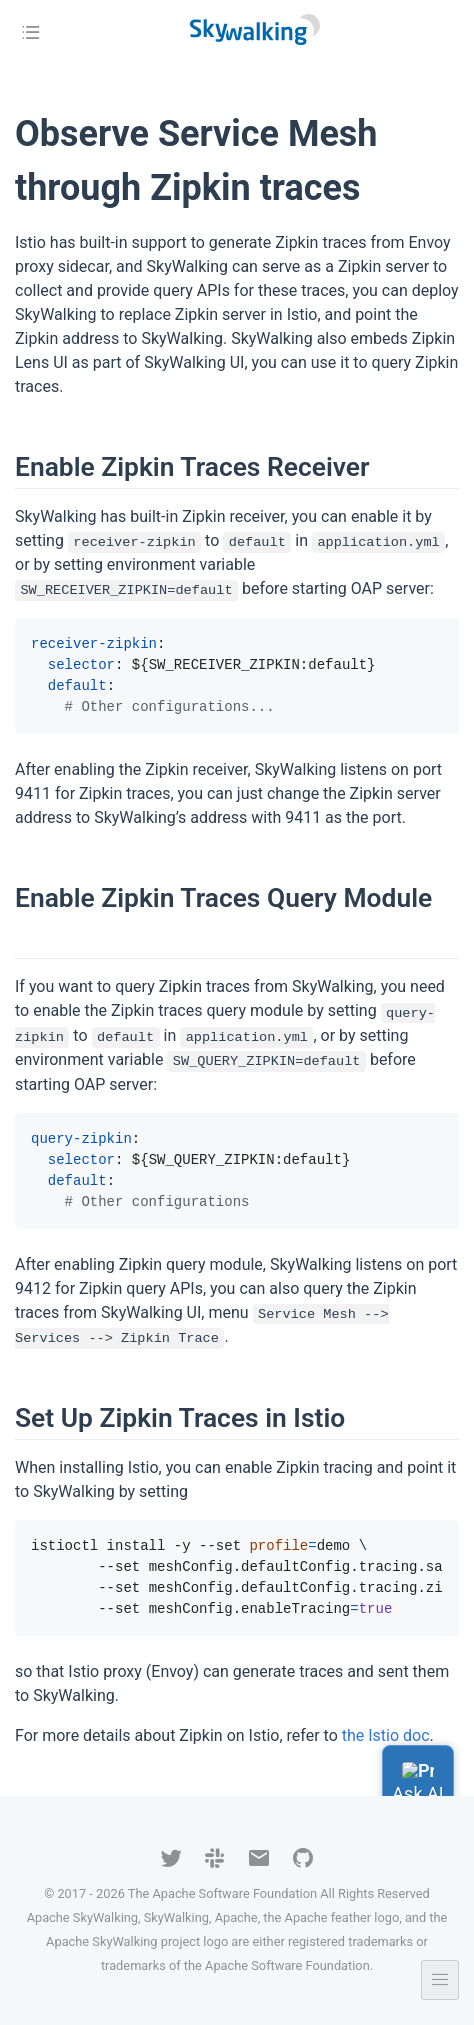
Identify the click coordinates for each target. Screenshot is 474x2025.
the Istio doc (386, 1735)
